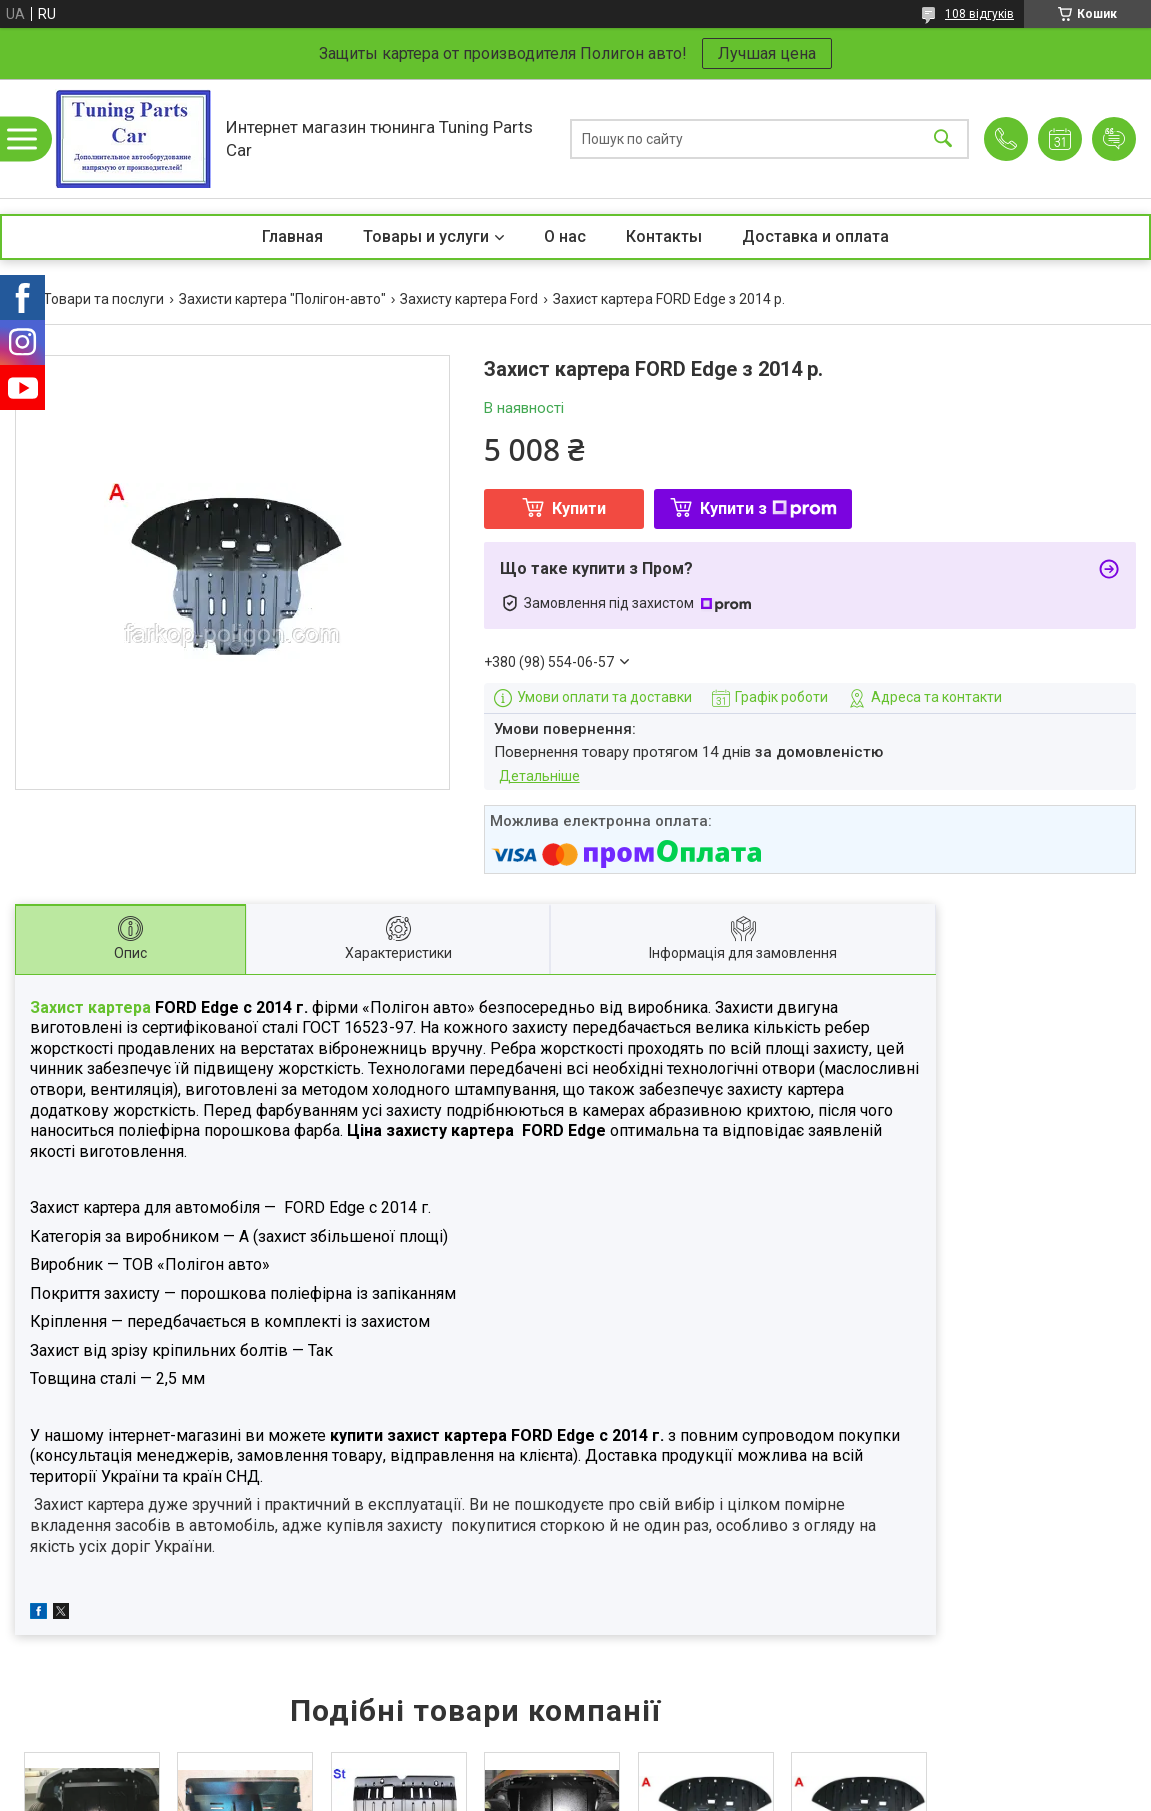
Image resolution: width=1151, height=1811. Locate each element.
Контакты (664, 236)
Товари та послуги (103, 299)
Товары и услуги (426, 236)
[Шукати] (943, 138)
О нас (565, 236)
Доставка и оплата (815, 236)
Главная (292, 236)
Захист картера (92, 1007)
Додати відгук (1114, 139)
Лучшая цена (767, 53)
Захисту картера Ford (469, 299)
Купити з (768, 508)
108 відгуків (979, 14)
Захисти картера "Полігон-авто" (282, 299)
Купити (579, 508)
